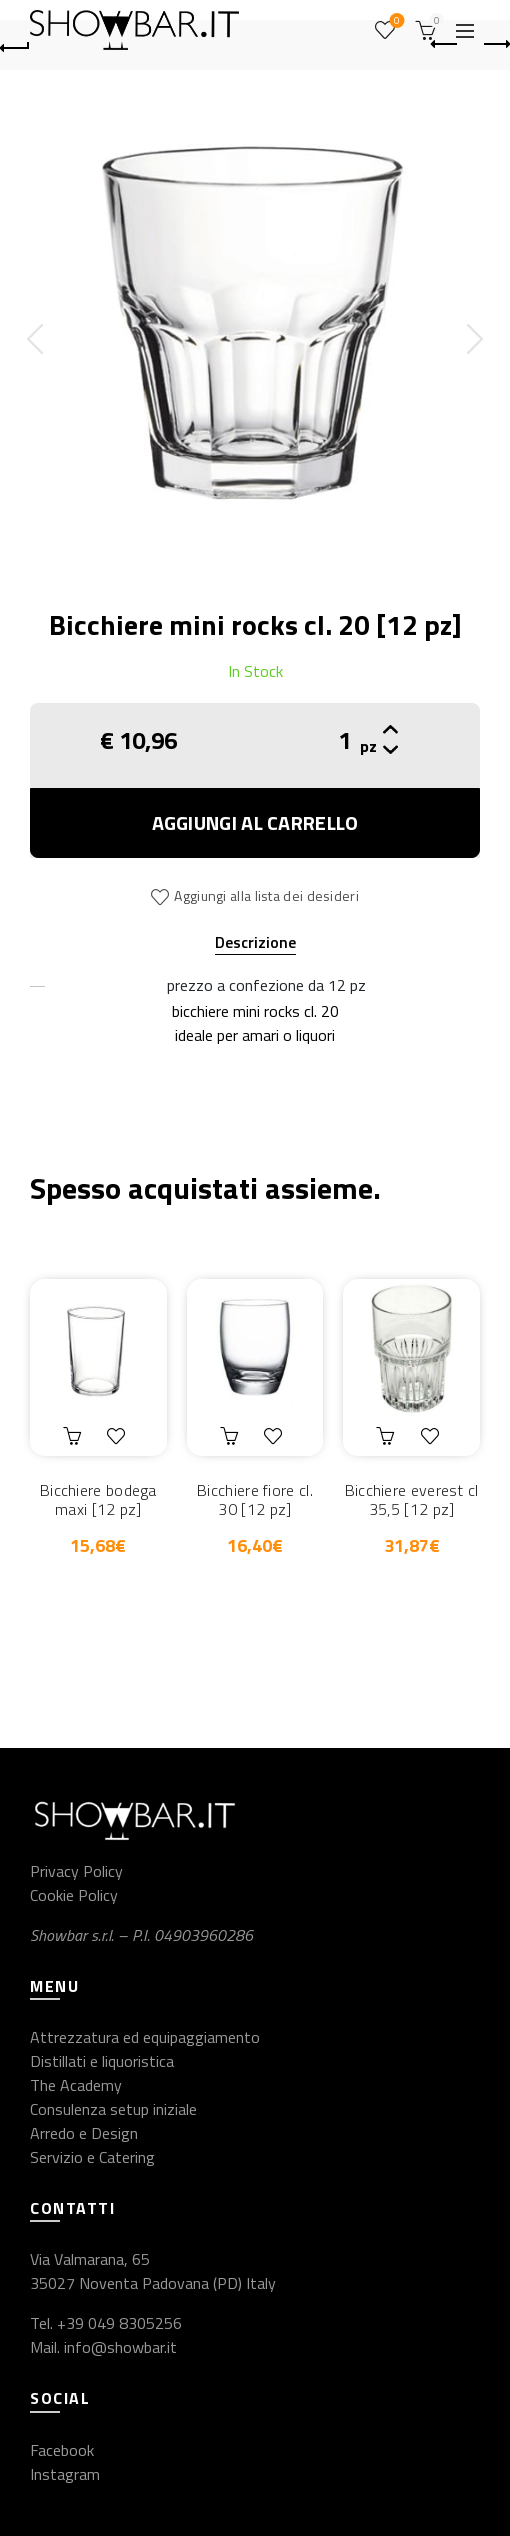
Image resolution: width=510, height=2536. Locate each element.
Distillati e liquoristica (102, 2061)
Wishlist (395, 21)
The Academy (76, 2085)
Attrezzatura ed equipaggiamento (145, 2037)
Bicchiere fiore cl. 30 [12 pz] (255, 1500)
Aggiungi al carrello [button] (75, 1436)
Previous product (445, 44)
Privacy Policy (76, 1871)
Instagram (65, 2474)
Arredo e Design (84, 2133)
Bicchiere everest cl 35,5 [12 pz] (412, 1500)
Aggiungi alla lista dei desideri (266, 895)
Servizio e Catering (92, 2157)
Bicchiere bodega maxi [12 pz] (98, 1500)
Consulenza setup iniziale (113, 2109)
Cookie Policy (74, 1895)
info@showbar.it (120, 2347)
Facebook (62, 2450)
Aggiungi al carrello (255, 822)
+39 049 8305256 (119, 2323)
